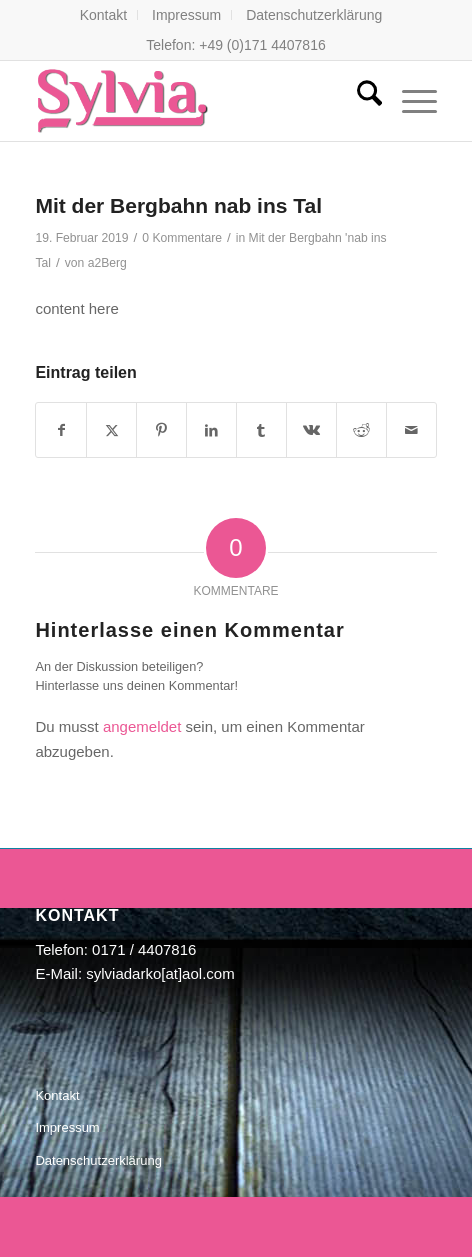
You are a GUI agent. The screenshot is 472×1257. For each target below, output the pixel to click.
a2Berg (107, 263)
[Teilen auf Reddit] (361, 430)
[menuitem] (104, 15)
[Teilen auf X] (111, 430)
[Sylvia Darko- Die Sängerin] (195, 101)
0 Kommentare (182, 238)
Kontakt (103, 15)
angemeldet (142, 726)
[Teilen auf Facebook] (61, 430)
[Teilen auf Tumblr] (261, 430)
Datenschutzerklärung (314, 15)
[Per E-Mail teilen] (411, 430)
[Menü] (409, 101)
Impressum (186, 15)
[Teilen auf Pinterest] (161, 430)
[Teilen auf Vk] (311, 430)
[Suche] (359, 101)
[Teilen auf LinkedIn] (211, 430)
